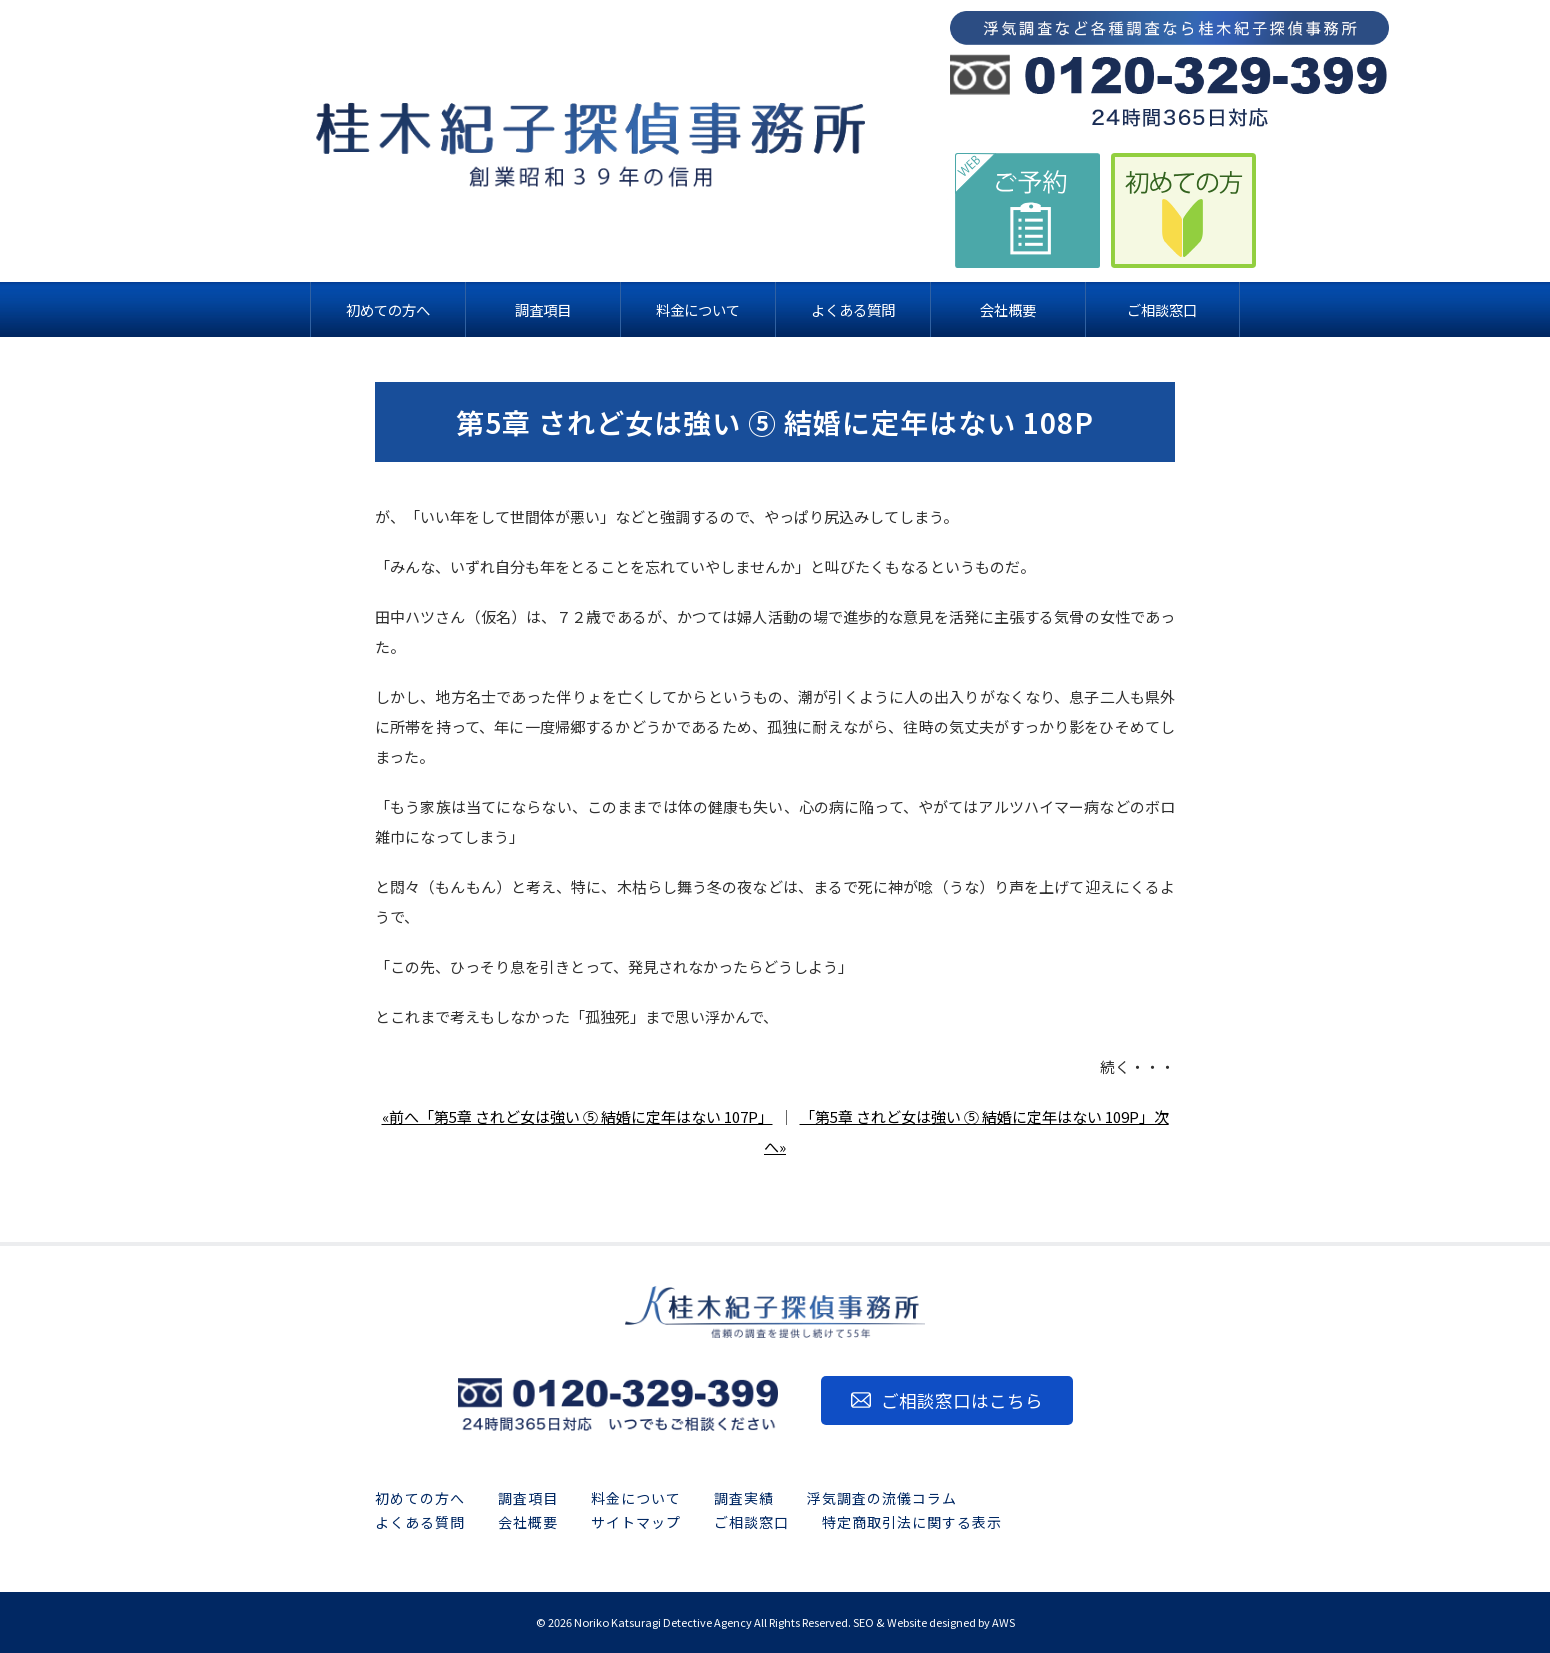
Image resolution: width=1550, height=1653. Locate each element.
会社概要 (528, 1522)
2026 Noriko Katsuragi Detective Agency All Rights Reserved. (699, 1622)
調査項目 (528, 1498)
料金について (636, 1498)
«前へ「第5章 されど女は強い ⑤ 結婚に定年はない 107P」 (577, 1116)
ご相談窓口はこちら (962, 1400)
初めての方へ (420, 1498)
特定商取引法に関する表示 (912, 1522)
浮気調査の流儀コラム (882, 1498)
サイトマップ (636, 1522)
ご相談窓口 (751, 1522)
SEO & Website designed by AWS (934, 1622)
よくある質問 (420, 1522)
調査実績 (744, 1498)
